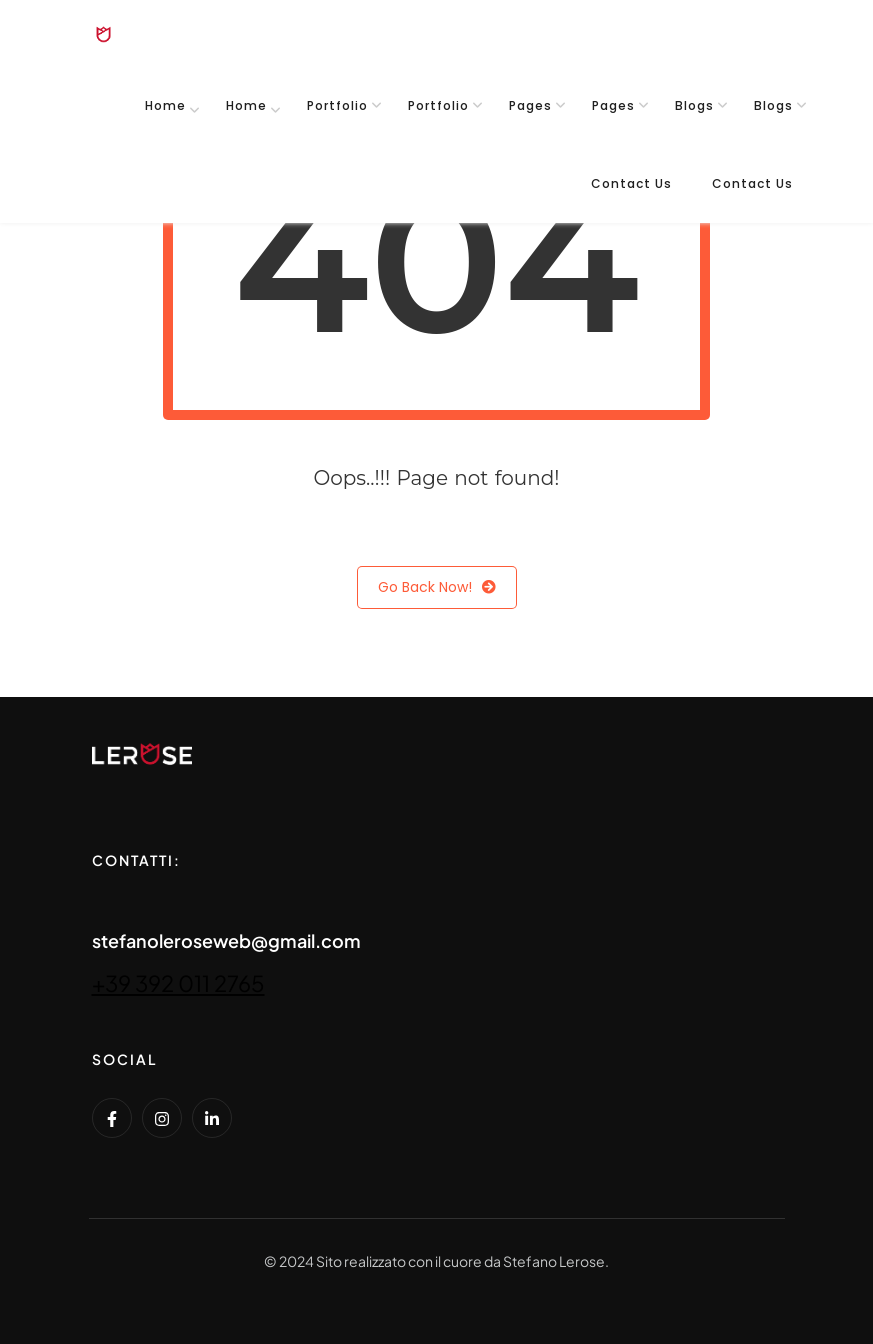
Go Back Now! (437, 587)
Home (165, 105)
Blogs (694, 105)
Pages (530, 105)
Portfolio (337, 105)
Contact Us (631, 183)
